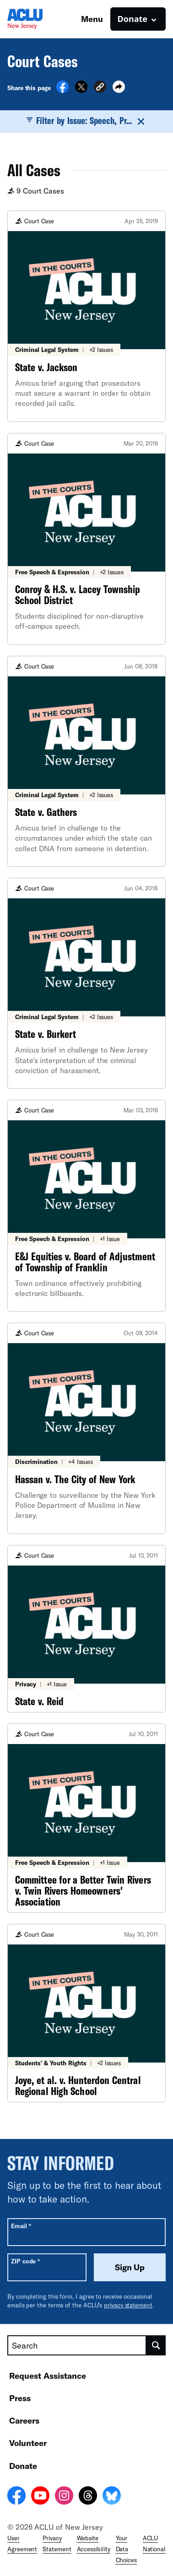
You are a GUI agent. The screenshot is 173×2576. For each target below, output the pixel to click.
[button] (100, 88)
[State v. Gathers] (86, 761)
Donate (23, 2466)
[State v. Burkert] (86, 983)
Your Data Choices (126, 2549)
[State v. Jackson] (86, 316)
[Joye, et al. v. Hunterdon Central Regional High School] (86, 2013)
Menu (92, 19)
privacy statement (128, 2305)
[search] (156, 2345)
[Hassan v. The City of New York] (86, 1428)
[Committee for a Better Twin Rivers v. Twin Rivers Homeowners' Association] (86, 1818)
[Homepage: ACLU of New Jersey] (39, 19)
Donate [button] (132, 18)
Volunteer (28, 2443)
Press (20, 2398)
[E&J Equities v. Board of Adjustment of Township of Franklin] (86, 1205)
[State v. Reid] (86, 1628)
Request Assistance (47, 2376)
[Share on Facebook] (62, 90)
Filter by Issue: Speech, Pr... (87, 120)
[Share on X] (81, 90)
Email (21, 2226)
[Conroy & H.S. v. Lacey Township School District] (86, 538)
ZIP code (25, 2261)
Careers (24, 2420)
